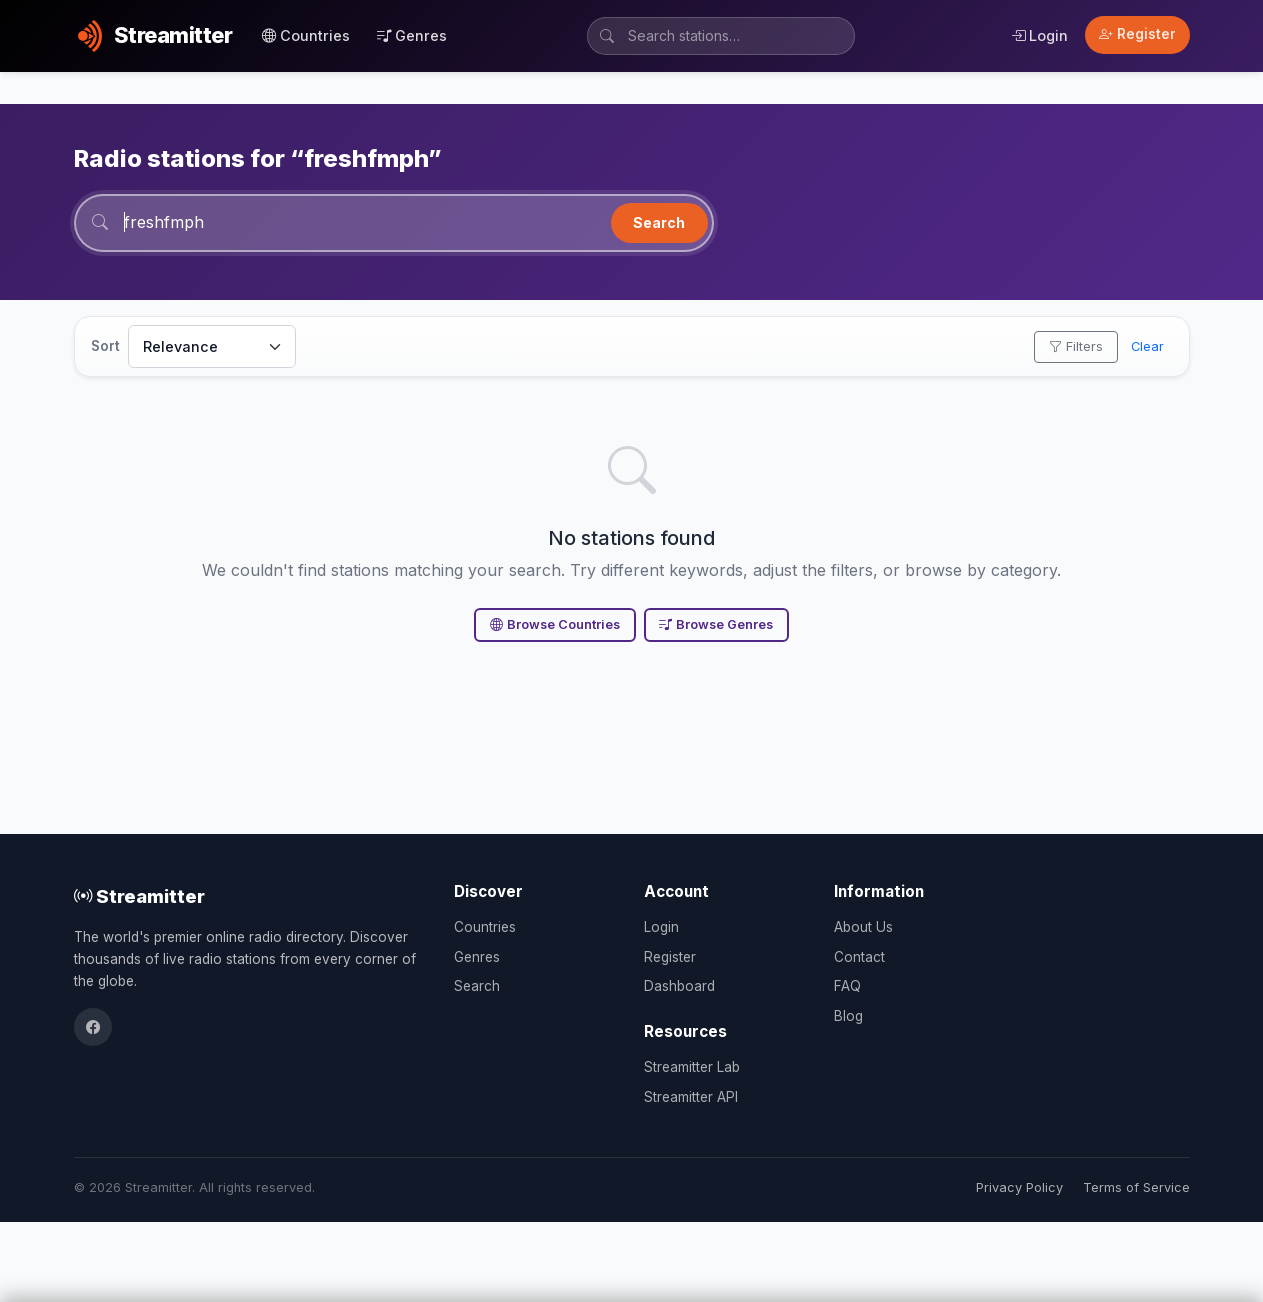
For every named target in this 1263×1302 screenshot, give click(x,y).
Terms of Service (1136, 1187)
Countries (306, 35)
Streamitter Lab (692, 1067)
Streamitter (139, 896)
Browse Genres (716, 624)
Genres (412, 35)
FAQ (847, 986)
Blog (848, 1016)
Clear (1147, 346)
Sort (105, 346)
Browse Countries (555, 624)
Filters (1076, 346)
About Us (863, 927)
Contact (859, 957)
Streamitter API (691, 1097)
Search (659, 222)
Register (1137, 34)
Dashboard (679, 986)
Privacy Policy (1019, 1187)
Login (1039, 35)
